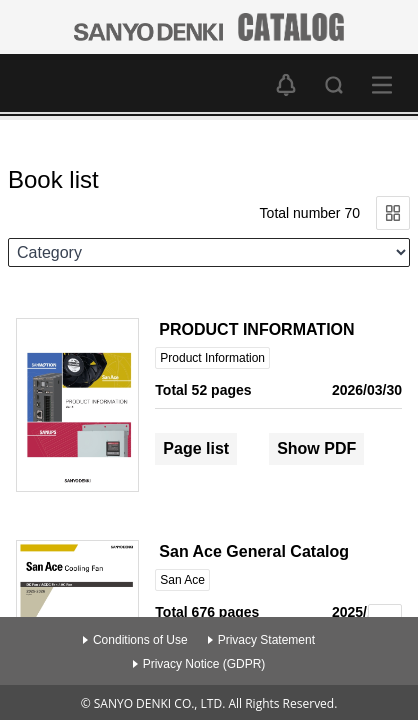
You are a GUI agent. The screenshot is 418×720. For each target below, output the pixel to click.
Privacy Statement (266, 640)
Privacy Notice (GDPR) (204, 664)
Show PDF (316, 448)
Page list (196, 448)
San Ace (182, 580)
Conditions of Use (140, 640)
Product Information (212, 358)
